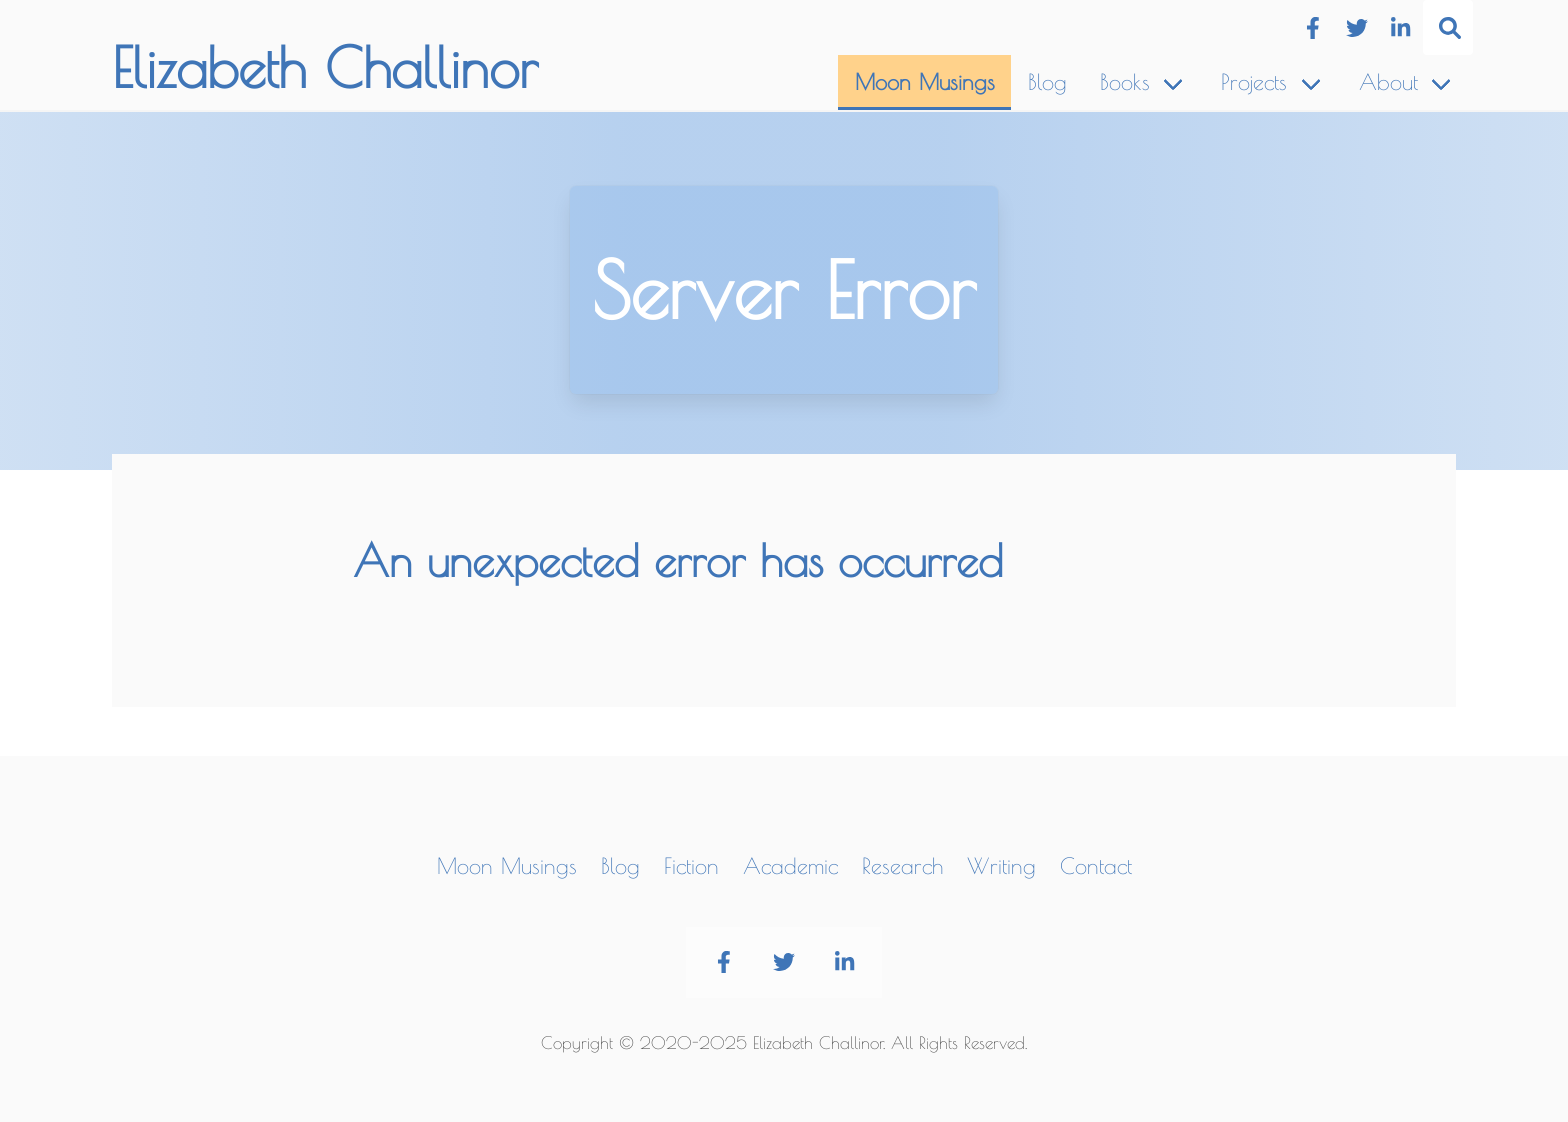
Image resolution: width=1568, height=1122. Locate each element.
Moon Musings (925, 82)
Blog (1047, 82)
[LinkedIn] (1400, 28)
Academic (790, 866)
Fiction (691, 866)
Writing (1001, 866)
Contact (1096, 866)
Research (902, 866)
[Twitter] (1356, 28)
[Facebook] (1312, 28)
